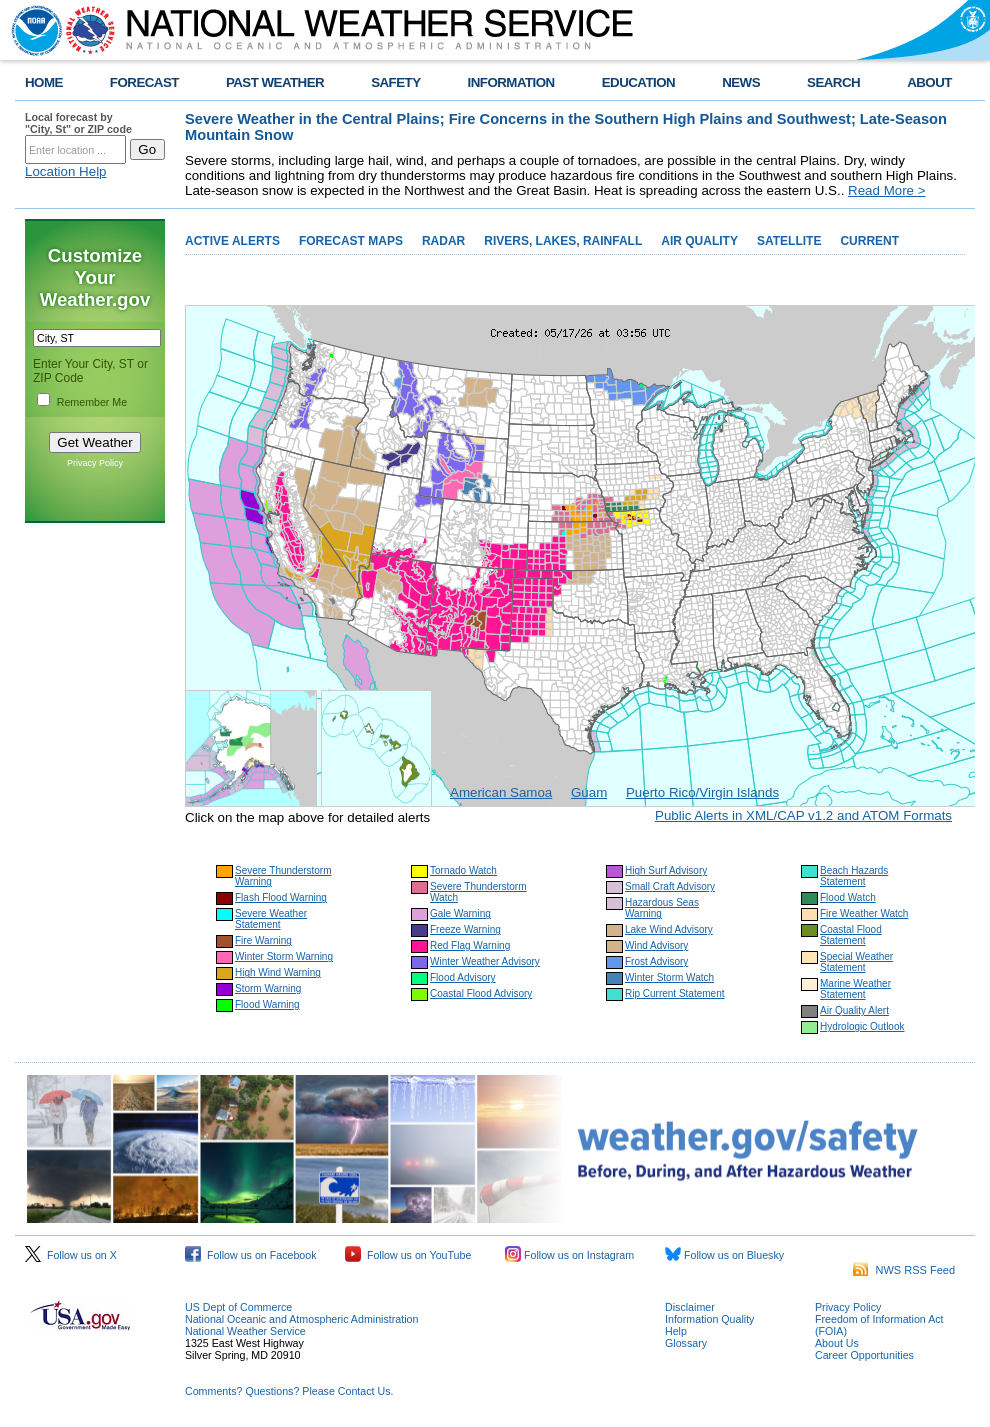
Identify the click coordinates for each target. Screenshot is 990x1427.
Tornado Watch (463, 870)
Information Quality (709, 1319)
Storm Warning (268, 988)
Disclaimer (690, 1307)
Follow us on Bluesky (724, 1255)
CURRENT (869, 241)
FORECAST (144, 82)
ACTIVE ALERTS (232, 241)
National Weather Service (245, 1331)
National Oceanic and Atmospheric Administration (301, 1319)
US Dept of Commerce (238, 1307)
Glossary (686, 1343)
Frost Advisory (656, 961)
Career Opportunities (864, 1355)
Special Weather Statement (856, 962)
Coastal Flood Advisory (481, 993)
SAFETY (395, 82)
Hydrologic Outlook (862, 1026)
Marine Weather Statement (855, 989)
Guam (589, 792)
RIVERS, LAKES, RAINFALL (563, 241)
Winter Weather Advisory (485, 961)
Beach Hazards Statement (854, 876)
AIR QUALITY (699, 241)
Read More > (886, 190)
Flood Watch (848, 897)
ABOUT (929, 82)
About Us (837, 1343)
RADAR (443, 241)
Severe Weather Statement (271, 919)
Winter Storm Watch (669, 977)
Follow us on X (71, 1255)
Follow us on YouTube (408, 1255)
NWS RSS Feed (904, 1270)
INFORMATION (511, 82)
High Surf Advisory (666, 870)
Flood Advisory (463, 977)
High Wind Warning (278, 972)
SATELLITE (789, 241)
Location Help (66, 171)
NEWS (741, 82)
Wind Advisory (656, 945)
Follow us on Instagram (569, 1255)
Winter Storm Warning (284, 956)
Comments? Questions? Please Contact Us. (289, 1391)
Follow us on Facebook (251, 1255)
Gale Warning (460, 913)
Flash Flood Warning (281, 897)
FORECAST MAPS (351, 241)
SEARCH (833, 82)
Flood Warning (267, 1004)
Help (676, 1331)
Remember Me (92, 402)
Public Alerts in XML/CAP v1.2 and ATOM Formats (803, 815)
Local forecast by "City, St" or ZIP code (78, 123)
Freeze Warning (465, 929)
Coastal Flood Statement (851, 935)
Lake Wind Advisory (669, 929)
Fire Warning (263, 940)
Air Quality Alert (854, 1010)
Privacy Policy (95, 463)
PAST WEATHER (275, 82)
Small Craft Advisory (670, 886)
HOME (44, 82)
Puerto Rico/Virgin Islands (702, 792)
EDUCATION (638, 82)
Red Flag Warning (470, 945)
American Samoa (501, 792)
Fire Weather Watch (864, 913)
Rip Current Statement (675, 993)
